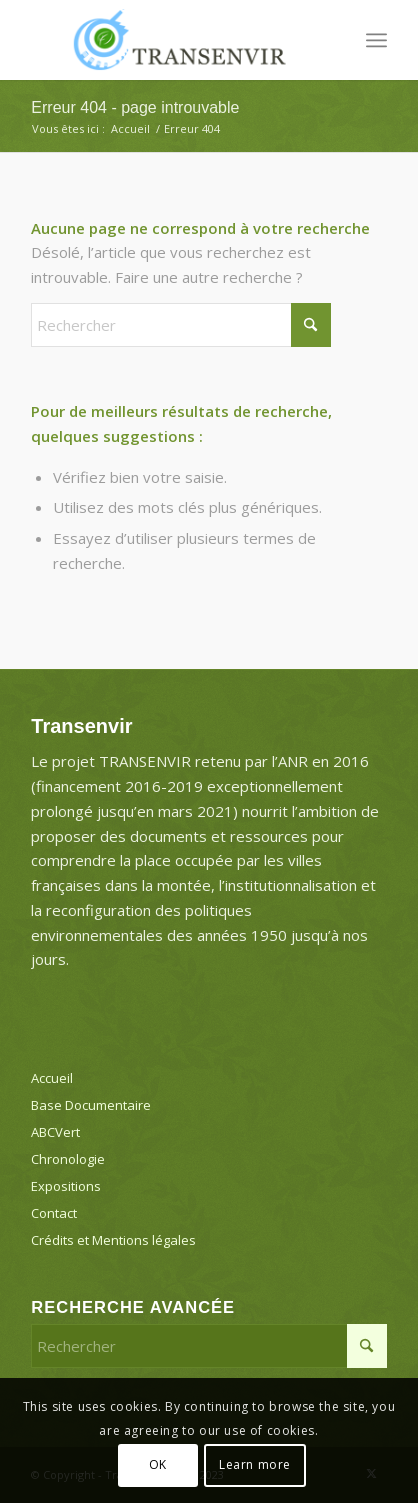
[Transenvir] (173, 40)
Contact (54, 1213)
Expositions (66, 1186)
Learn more (255, 1464)
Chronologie (68, 1159)
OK (158, 1464)
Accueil (52, 1078)
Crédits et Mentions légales (113, 1240)
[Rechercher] (181, 325)
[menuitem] (376, 40)
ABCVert (55, 1132)
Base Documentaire (91, 1105)
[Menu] (376, 40)
